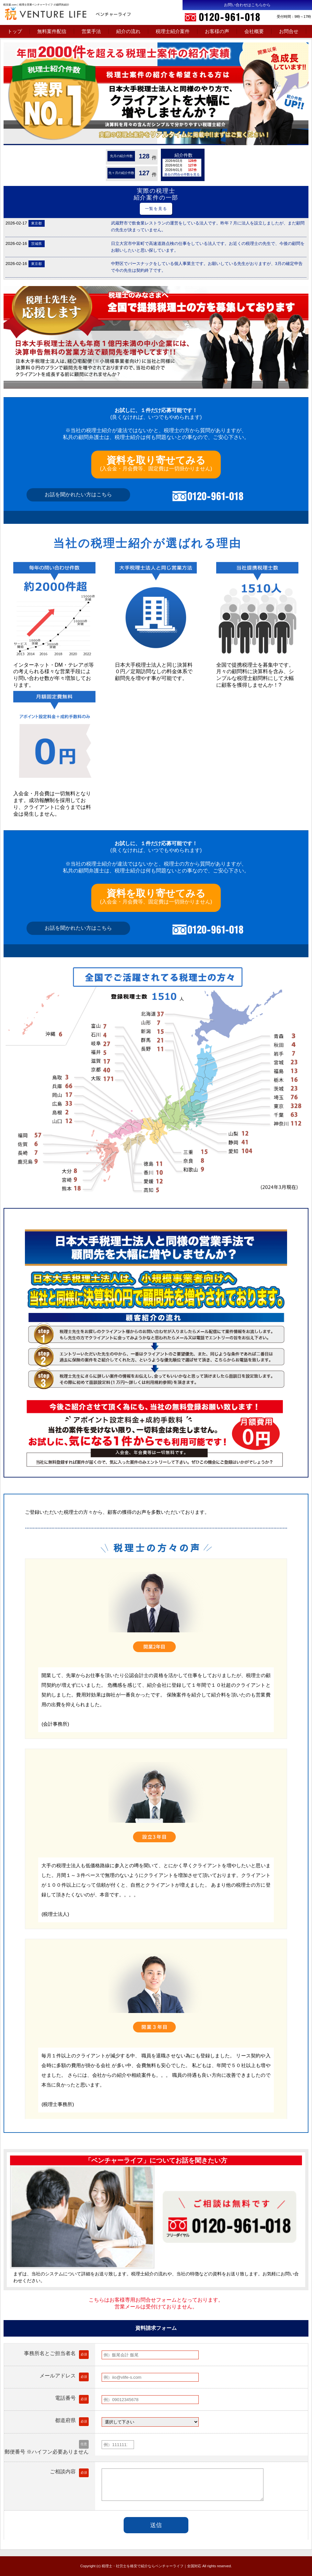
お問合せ (288, 31)
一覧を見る (156, 208)
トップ (14, 31)
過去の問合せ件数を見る (182, 174)
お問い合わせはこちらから (247, 5)
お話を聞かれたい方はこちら (78, 494)
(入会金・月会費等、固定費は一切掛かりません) (156, 463)
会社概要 (254, 31)
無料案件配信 (51, 31)
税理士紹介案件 (173, 31)
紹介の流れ (128, 31)
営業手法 (91, 31)
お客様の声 (217, 31)
